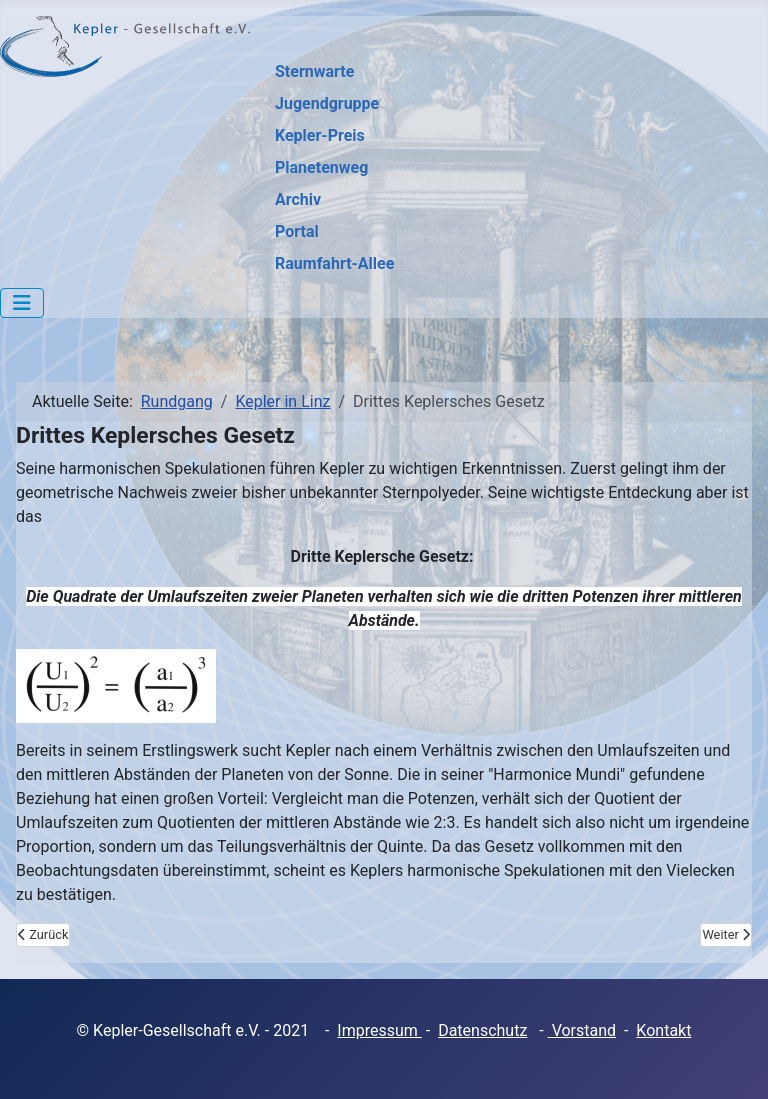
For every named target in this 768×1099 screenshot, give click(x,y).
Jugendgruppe (327, 103)
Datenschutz (482, 1030)
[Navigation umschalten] (22, 303)
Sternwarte (314, 71)
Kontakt (663, 1030)
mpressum (382, 1030)
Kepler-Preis (320, 135)
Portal (297, 231)
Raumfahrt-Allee (334, 263)
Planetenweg (321, 167)
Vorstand (582, 1030)
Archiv (298, 199)
